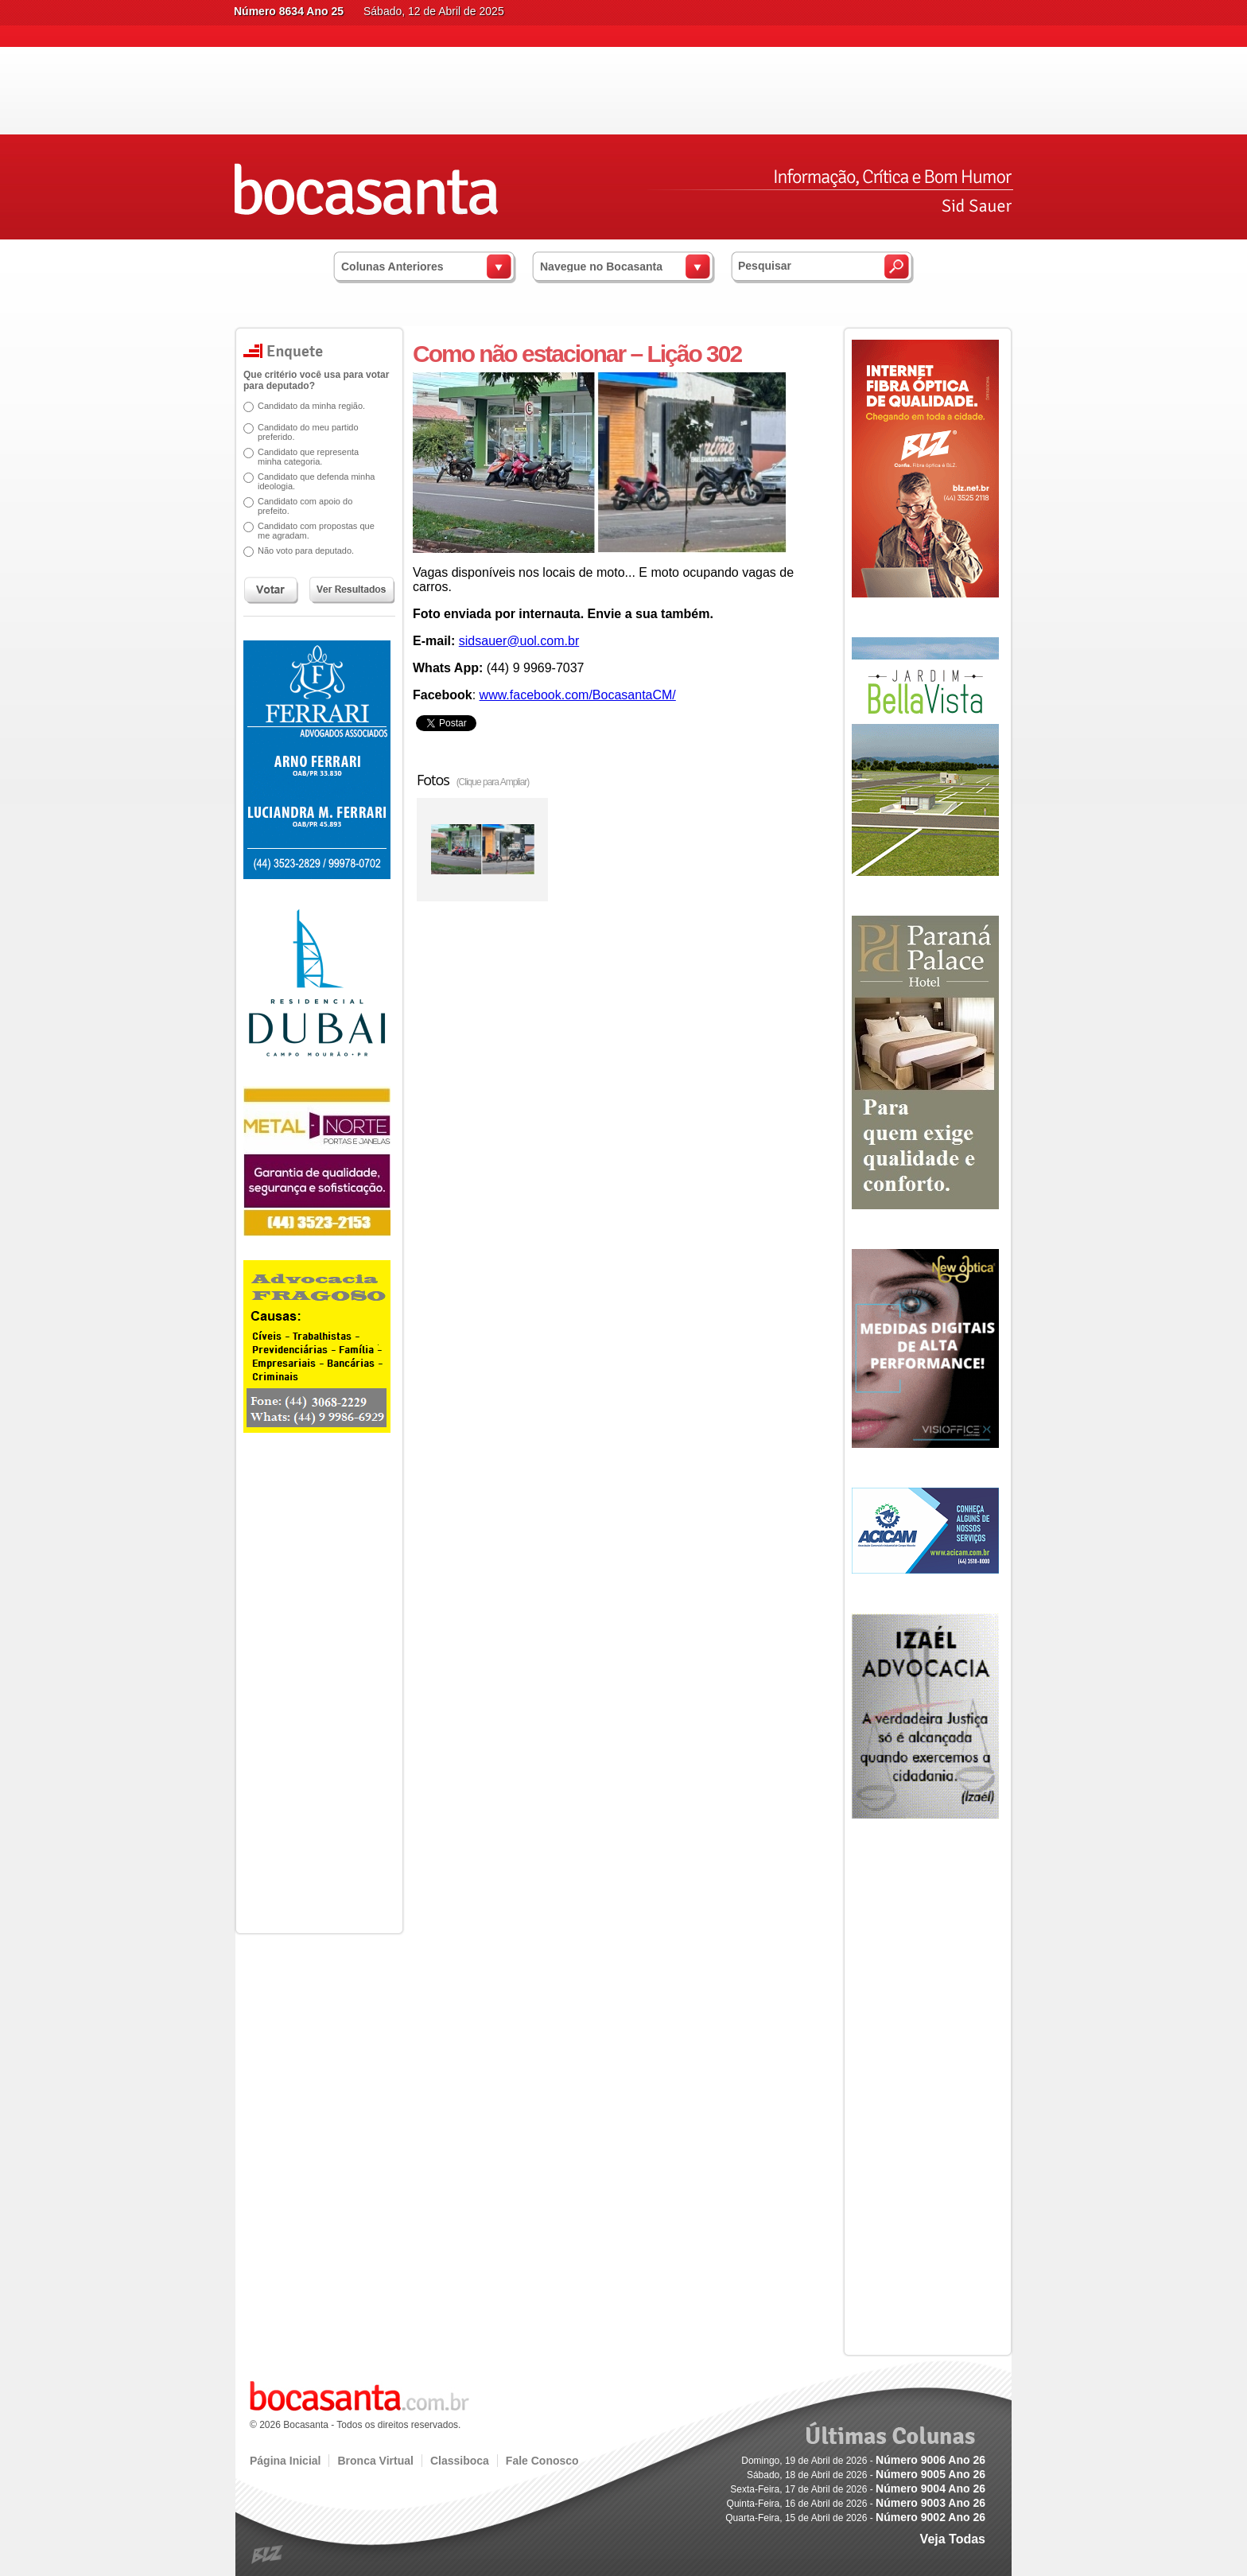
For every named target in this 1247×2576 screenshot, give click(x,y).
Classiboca (459, 2460)
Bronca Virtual (375, 2460)
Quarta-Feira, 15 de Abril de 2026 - (855, 2517)
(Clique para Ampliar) (493, 782)
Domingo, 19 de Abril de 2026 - (863, 2460)
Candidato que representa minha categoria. (302, 456)
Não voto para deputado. (300, 550)
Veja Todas (952, 2539)
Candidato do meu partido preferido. (302, 432)
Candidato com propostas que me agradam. (310, 530)
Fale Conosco (542, 2460)
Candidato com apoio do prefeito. (299, 506)
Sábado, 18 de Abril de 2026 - (866, 2475)
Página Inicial (285, 2460)
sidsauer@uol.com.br (519, 641)
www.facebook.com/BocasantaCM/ (578, 695)
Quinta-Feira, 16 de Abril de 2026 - (856, 2503)
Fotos (473, 779)
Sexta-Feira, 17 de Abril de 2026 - (857, 2489)
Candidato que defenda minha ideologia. (310, 481)
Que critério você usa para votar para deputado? (310, 380)
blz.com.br (268, 2554)
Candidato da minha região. (305, 406)
